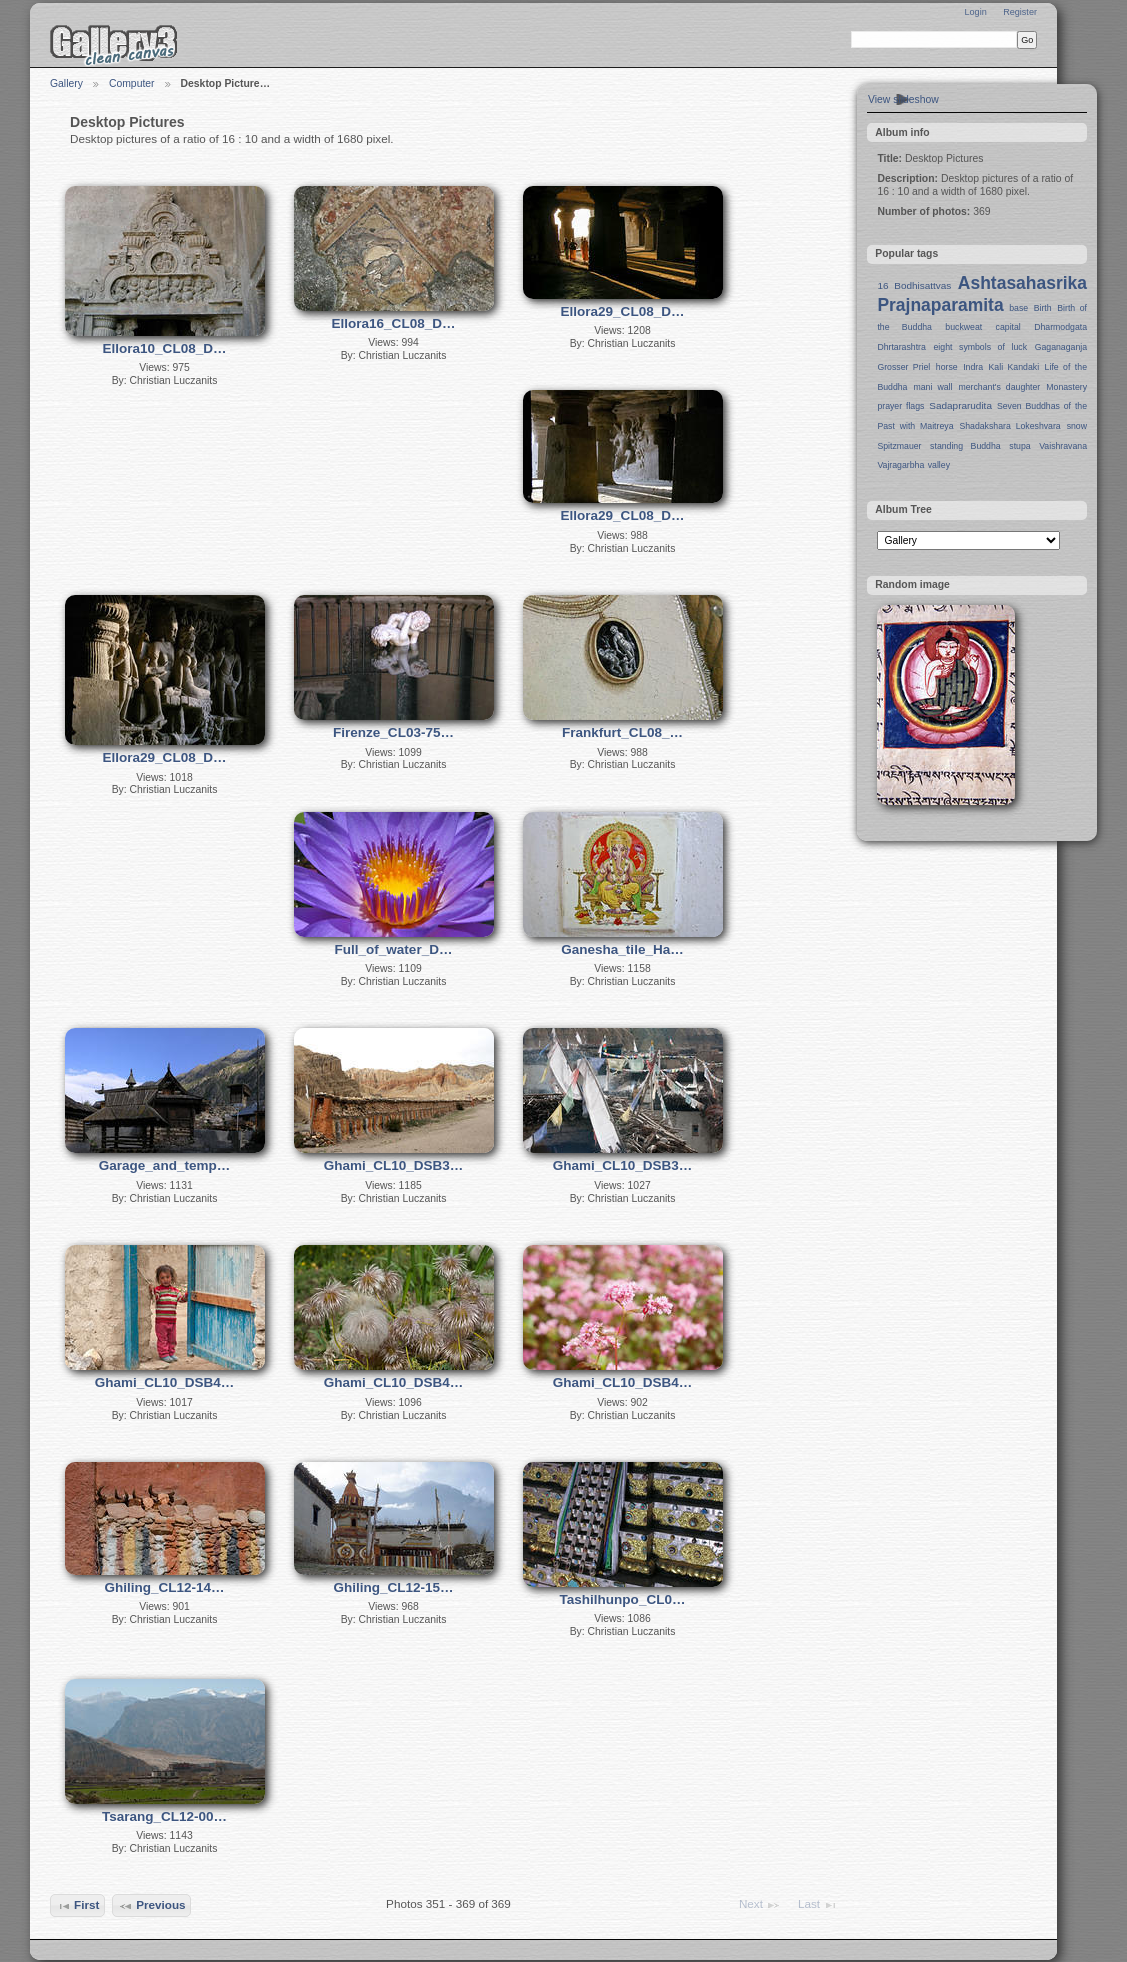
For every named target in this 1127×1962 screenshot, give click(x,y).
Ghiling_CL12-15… (393, 1587)
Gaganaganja (1061, 347)
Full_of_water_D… (394, 949)
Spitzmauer (899, 446)
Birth (1043, 308)
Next (760, 1905)
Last (818, 1905)
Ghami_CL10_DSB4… (165, 1382)
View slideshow (903, 99)
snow (1077, 426)
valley (939, 465)
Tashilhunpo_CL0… (623, 1599)
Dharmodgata (1060, 327)
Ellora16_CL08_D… (394, 323)
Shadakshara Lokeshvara (1009, 426)
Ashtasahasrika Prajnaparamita (982, 294)
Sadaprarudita (960, 405)
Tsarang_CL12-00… (164, 1816)
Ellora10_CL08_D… (165, 348)
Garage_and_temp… (164, 1165)
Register (1020, 12)
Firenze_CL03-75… (393, 732)
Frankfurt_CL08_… (622, 732)
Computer (132, 83)
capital (1008, 327)
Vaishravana (1063, 446)
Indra (973, 367)
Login (975, 12)
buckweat (963, 327)
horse (947, 367)
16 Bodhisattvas (914, 285)
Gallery (66, 83)
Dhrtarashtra (901, 347)
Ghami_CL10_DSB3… (394, 1165)
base (1018, 308)
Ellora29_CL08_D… (623, 311)
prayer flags (900, 406)
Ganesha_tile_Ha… (622, 949)
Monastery (1066, 387)
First (78, 1906)
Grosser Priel (903, 367)
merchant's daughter (999, 387)
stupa (1019, 446)
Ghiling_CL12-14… (164, 1587)
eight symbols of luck (980, 347)
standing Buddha (965, 446)
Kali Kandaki (1014, 367)
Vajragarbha (900, 465)
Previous (152, 1906)
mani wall (933, 387)
